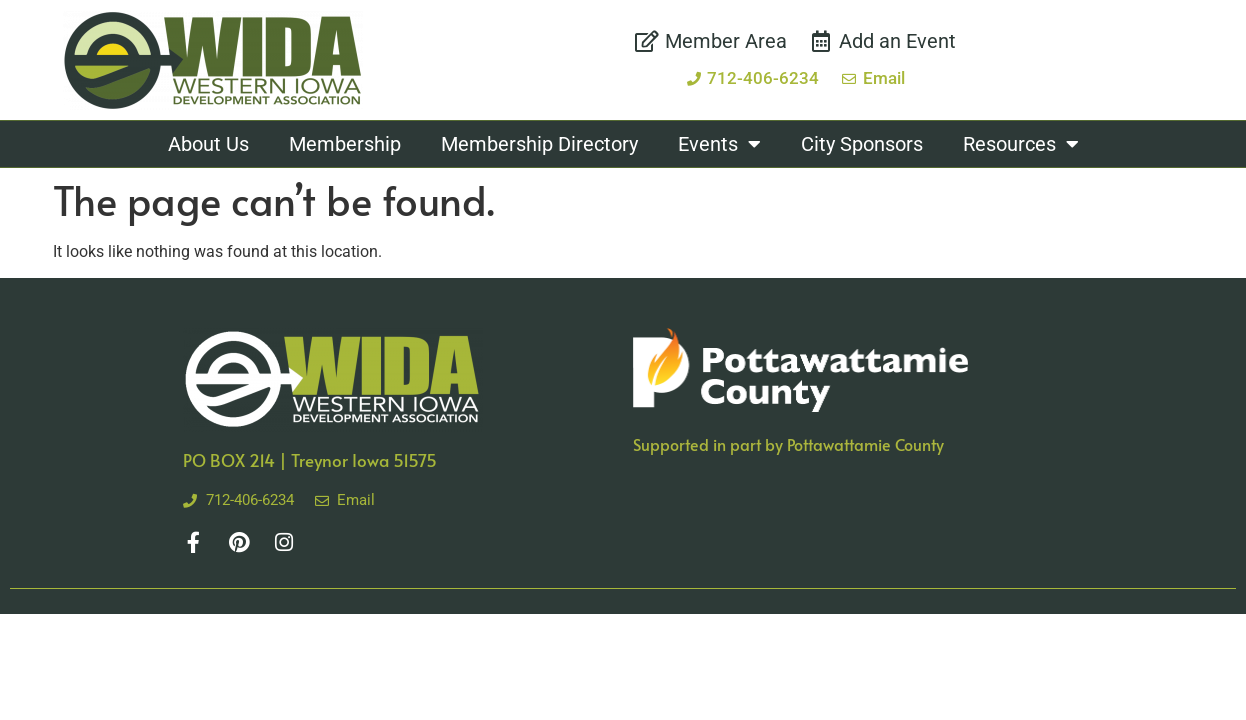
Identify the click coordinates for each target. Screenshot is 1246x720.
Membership (345, 144)
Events (719, 144)
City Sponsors (862, 144)
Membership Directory (539, 144)
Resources (1021, 144)
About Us (208, 144)
